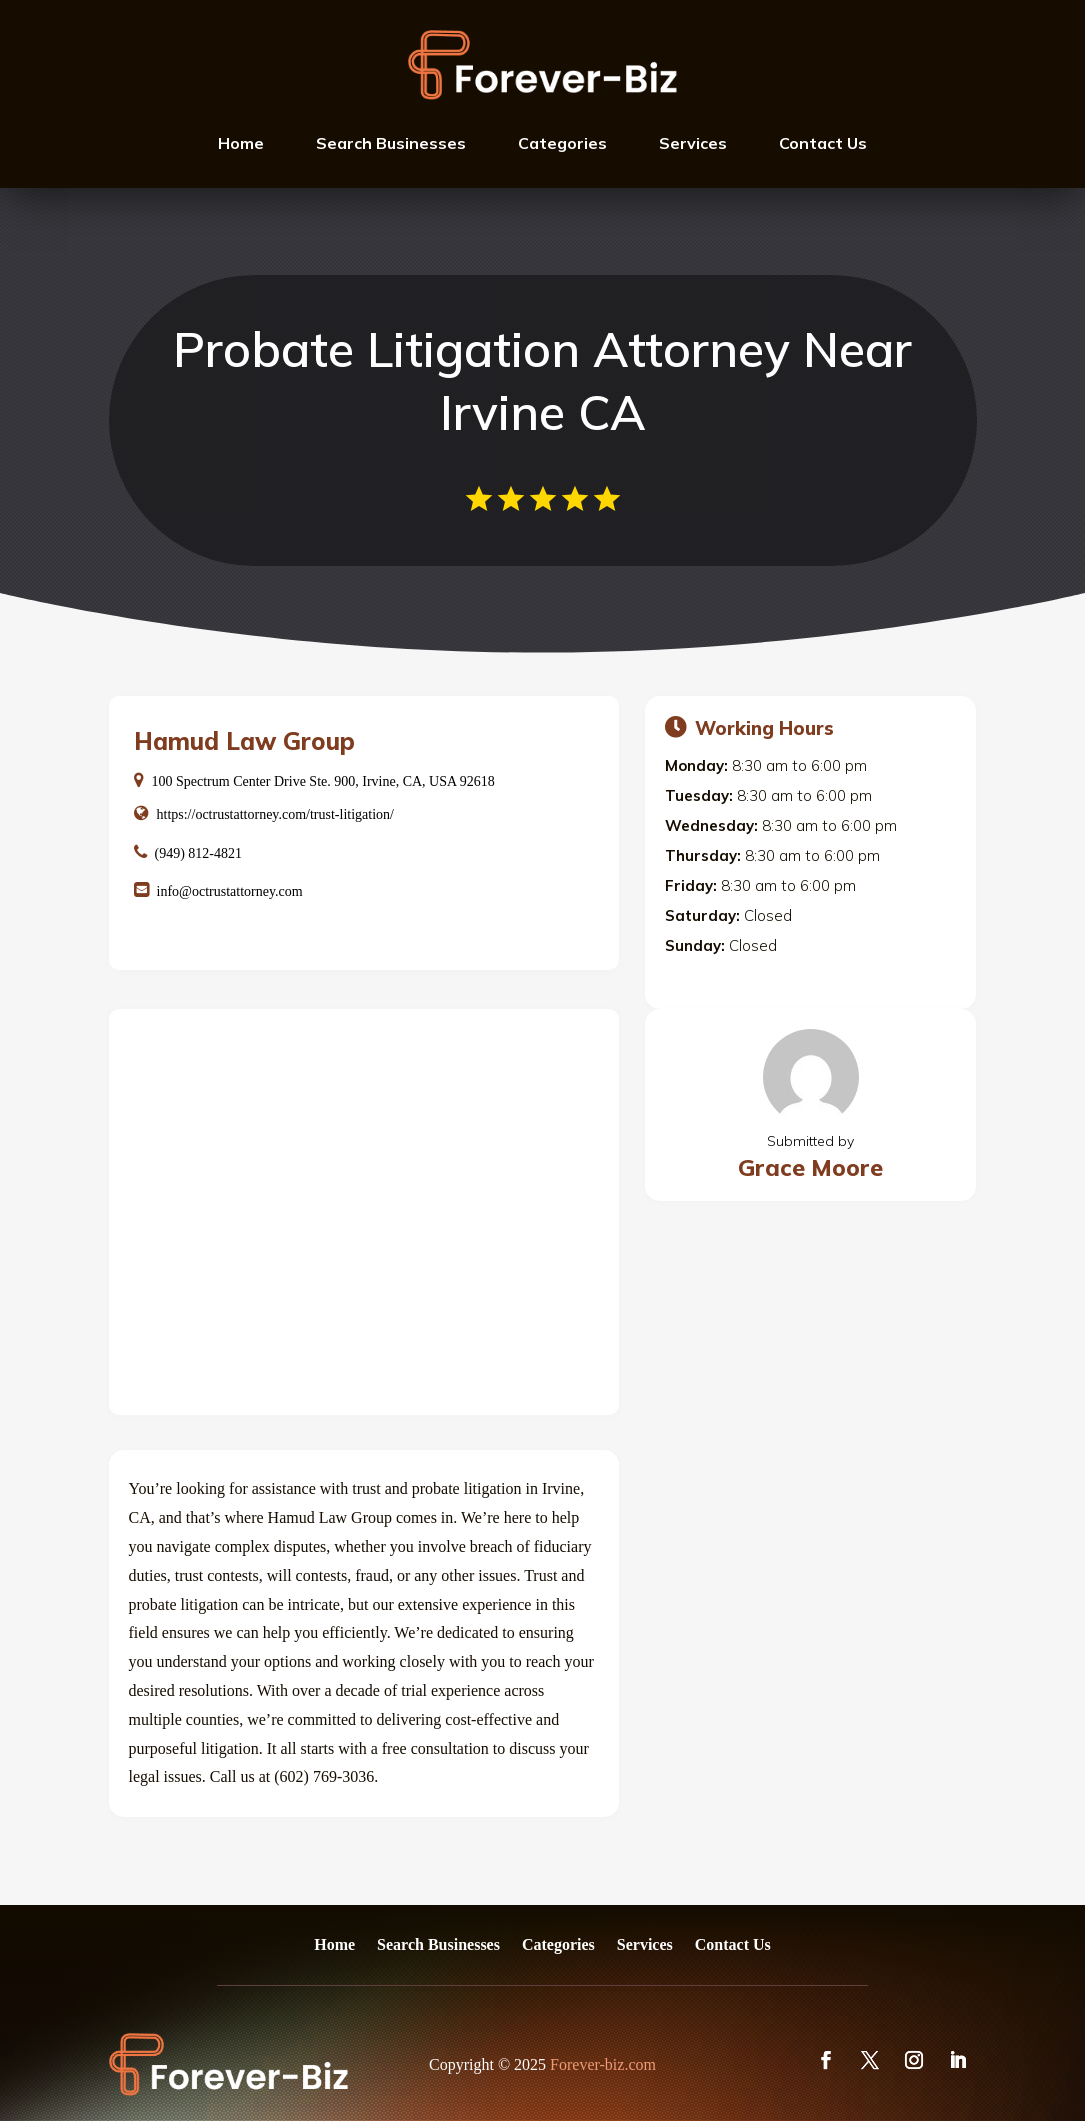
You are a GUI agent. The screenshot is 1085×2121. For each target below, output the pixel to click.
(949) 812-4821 (199, 853)
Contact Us (823, 143)
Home (241, 143)
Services (693, 143)
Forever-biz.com (603, 2064)
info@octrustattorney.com (230, 891)
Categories (562, 143)
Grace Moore (810, 1167)
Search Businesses (391, 143)
